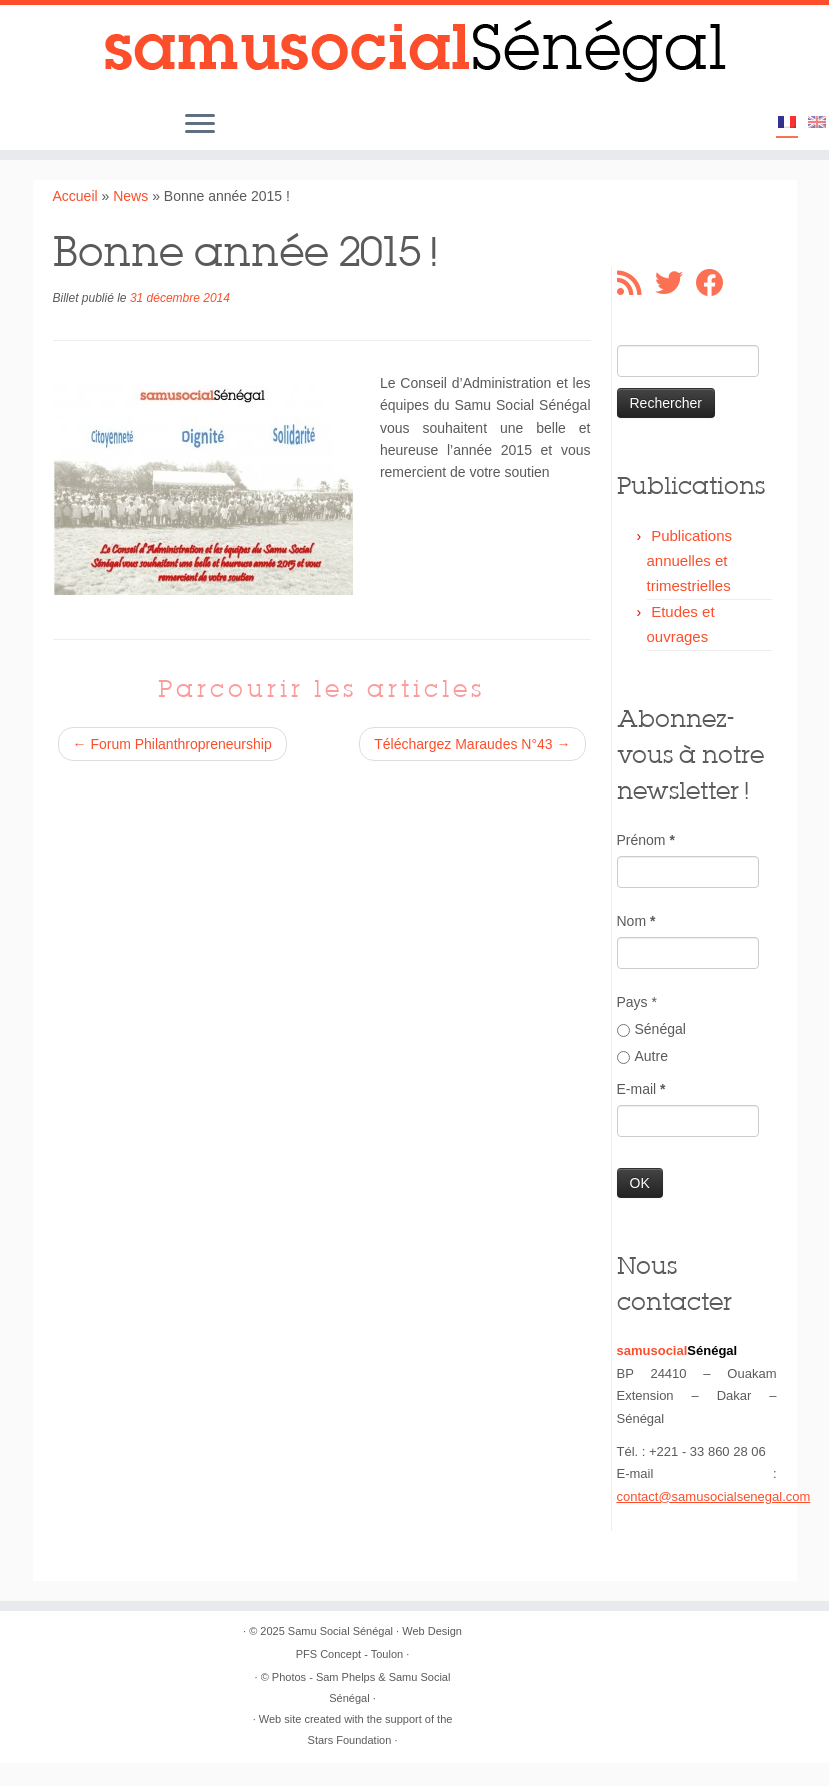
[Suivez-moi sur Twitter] (675, 283)
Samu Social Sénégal (340, 1631)
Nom (636, 921)
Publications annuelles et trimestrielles (690, 560)
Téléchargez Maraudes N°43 (472, 744)
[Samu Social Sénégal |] (414, 52)
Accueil (75, 196)
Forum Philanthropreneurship (172, 744)
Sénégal (651, 1029)
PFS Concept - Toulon (349, 1654)
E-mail (641, 1089)
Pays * (637, 1002)
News (130, 196)
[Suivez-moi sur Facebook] (716, 283)
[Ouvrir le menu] (200, 125)
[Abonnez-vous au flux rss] (636, 283)
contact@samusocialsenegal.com (714, 1496)
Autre (642, 1056)
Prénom (646, 840)
